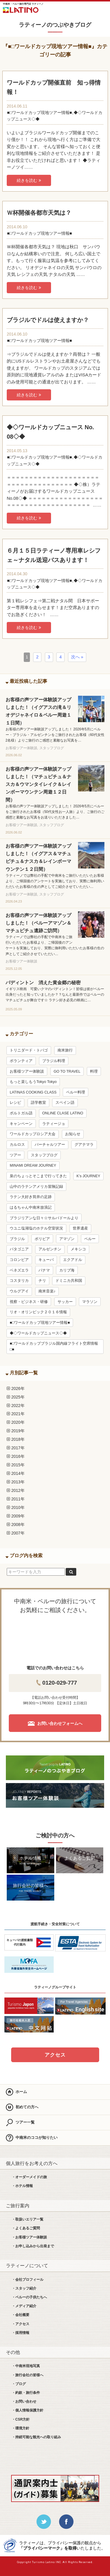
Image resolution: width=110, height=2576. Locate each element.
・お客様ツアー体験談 (29, 2237)
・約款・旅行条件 (26, 2393)
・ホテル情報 (22, 2186)
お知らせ (72, 1134)
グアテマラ (84, 1145)
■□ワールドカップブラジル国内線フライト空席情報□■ (54, 1346)
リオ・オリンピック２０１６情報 (38, 1312)
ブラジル (17, 1239)
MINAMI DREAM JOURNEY (33, 1165)
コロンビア (19, 1260)
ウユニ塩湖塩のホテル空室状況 (36, 1228)
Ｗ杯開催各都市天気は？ (39, 212)
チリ (42, 1281)
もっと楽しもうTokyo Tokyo (33, 1082)
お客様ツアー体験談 (27, 1071)
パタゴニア (19, 1249)
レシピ (15, 1103)
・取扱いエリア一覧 (27, 2219)
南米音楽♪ (46, 1291)
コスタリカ (19, 1281)
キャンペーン (21, 1124)
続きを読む (29, 180)
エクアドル (72, 1260)
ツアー (15, 1155)
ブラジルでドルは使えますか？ (48, 320)
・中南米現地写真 (26, 2366)
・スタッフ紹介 (24, 2288)
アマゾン (67, 1239)
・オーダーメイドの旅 (29, 2177)
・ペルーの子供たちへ (29, 2297)
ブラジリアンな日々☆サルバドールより (44, 1218)
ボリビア (42, 1239)
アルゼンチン (49, 1249)
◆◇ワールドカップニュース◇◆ (38, 1333)
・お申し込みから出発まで (33, 2246)
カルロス (17, 1145)
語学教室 (38, 1103)
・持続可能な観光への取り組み (36, 2437)
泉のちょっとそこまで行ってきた (38, 1176)
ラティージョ (53, 1124)
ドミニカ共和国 (68, 1281)
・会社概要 (20, 2315)
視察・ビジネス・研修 (29, 1302)
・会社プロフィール (27, 2280)
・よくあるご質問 (26, 2228)
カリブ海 (67, 1270)
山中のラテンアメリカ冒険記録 (36, 1187)
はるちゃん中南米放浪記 (31, 1207)
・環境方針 (20, 2428)
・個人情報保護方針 (27, 2410)
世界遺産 (80, 1228)
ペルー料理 (75, 1092)
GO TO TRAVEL (67, 1071)
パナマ (44, 1270)
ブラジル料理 (53, 1061)
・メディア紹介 (24, 2306)
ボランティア (21, 1061)
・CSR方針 (21, 2419)
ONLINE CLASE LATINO (62, 1113)
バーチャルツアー (50, 1145)
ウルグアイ (19, 1291)
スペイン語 (65, 1103)
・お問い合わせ (24, 2401)
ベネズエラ (19, 1270)
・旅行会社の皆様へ (27, 2375)
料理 (94, 1071)
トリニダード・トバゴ (29, 1050)
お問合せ (86, 8)
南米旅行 (65, 1050)
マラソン (89, 1302)
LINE (69, 8)
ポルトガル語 (21, 1113)
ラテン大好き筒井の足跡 (31, 1197)
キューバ (46, 1260)
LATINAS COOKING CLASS (33, 1092)
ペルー (90, 1239)
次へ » (77, 657)
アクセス (55, 2055)
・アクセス (20, 2324)
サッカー (65, 1302)
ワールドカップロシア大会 (32, 1134)
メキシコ (78, 1249)
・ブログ (19, 2384)
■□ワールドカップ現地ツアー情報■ (39, 112)
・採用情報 (20, 2333)
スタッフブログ (44, 1155)
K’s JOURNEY (88, 1176)
